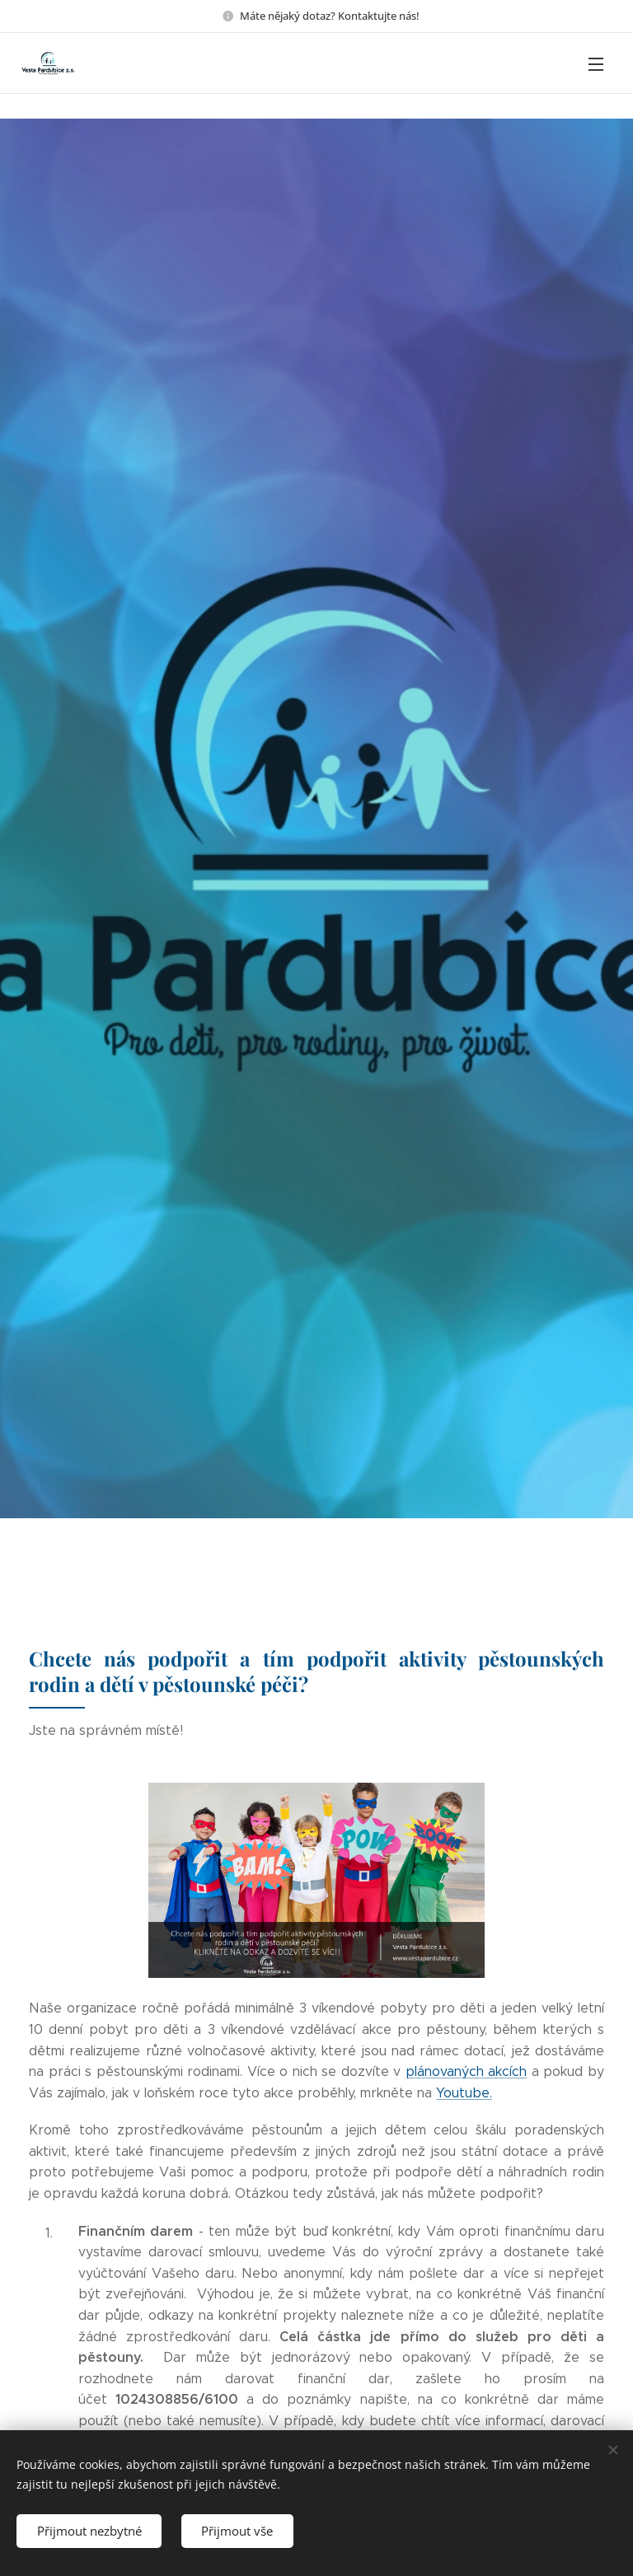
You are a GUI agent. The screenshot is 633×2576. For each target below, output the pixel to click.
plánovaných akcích (467, 2071)
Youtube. (464, 2093)
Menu (595, 64)
